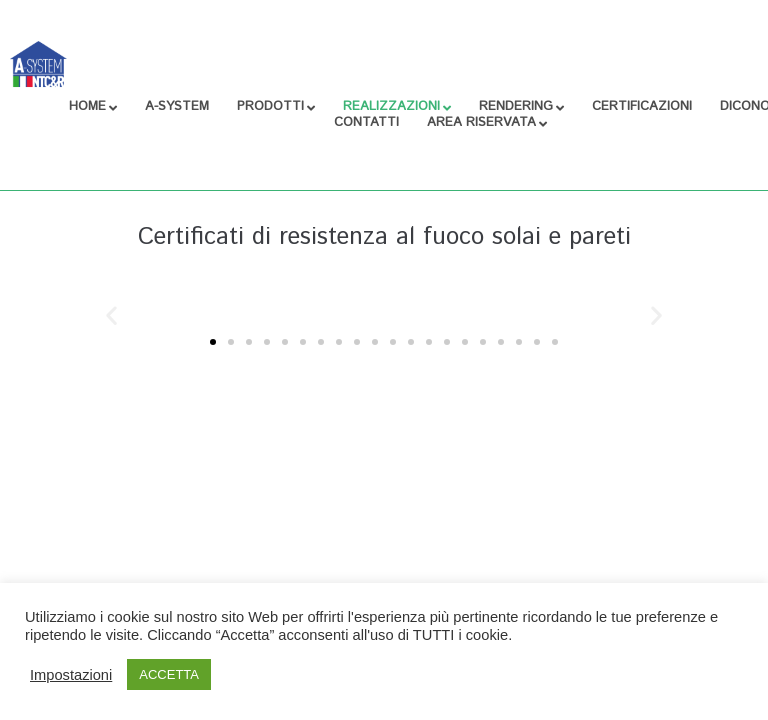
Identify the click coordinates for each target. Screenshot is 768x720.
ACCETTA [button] (169, 674)
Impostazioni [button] (71, 675)
